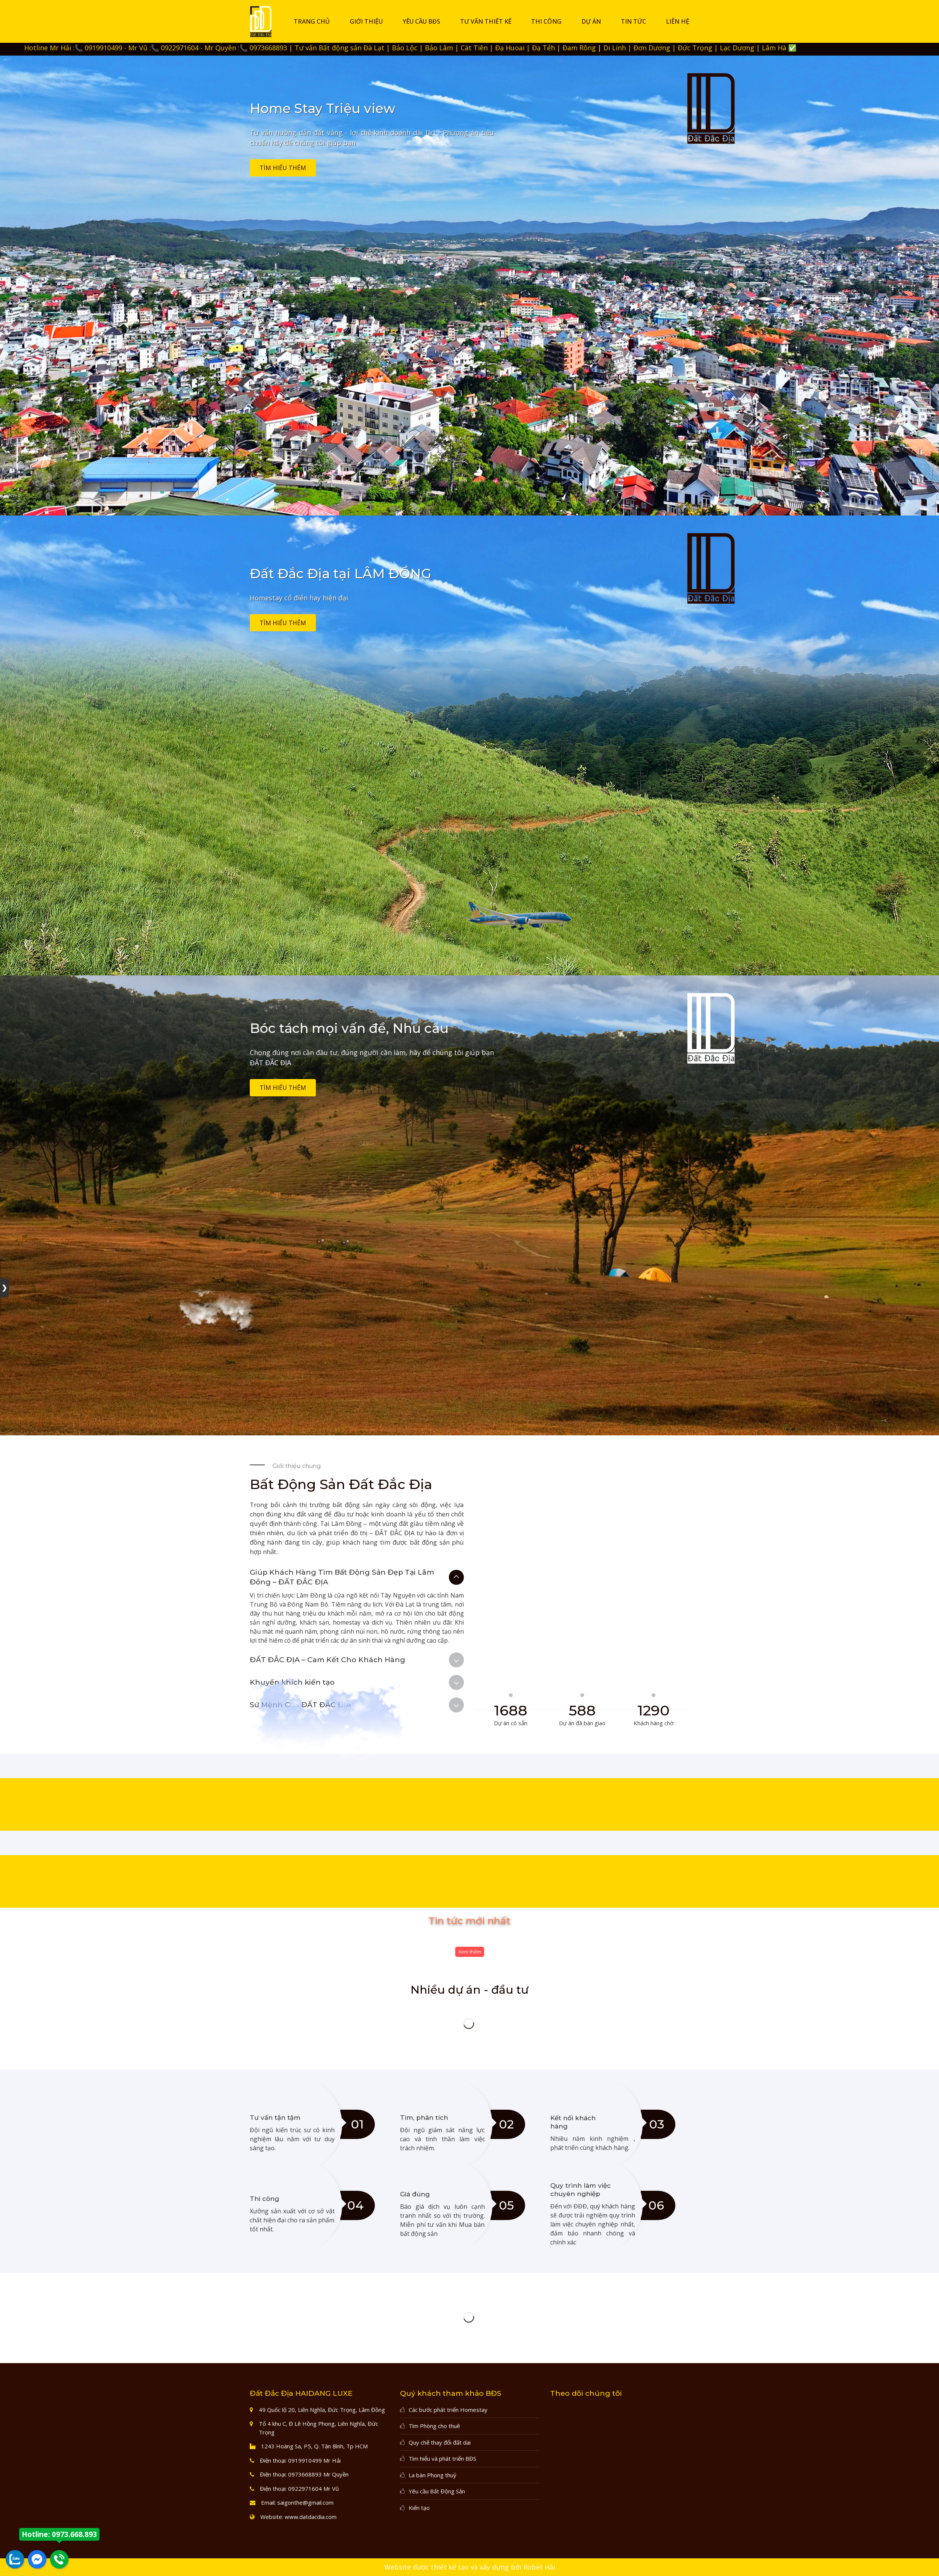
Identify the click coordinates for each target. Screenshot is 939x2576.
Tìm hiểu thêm (283, 168)
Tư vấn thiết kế (486, 21)
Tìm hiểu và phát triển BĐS (442, 2458)
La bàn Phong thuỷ (432, 2475)
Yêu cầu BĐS (421, 21)
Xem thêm (469, 1951)
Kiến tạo (419, 2507)
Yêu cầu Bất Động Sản (437, 2491)
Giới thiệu (366, 21)
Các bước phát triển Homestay (448, 2409)
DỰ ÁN (591, 21)
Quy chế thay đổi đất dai (440, 2442)
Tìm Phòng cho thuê (434, 2426)
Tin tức (633, 21)
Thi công (546, 21)
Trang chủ (312, 21)
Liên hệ (677, 21)
